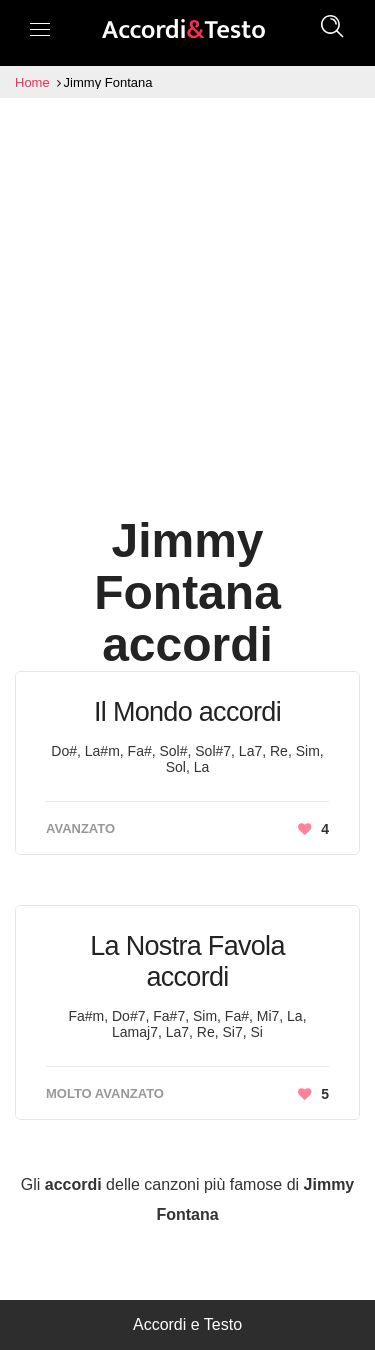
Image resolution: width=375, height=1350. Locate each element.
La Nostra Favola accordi (187, 961)
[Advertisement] (187, 295)
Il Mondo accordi (187, 712)
